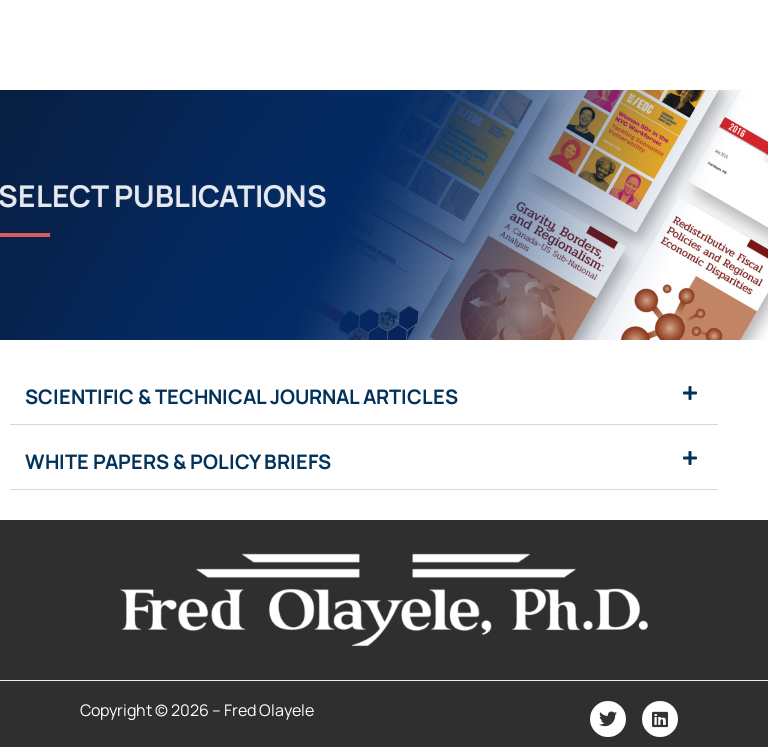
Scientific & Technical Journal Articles (241, 396)
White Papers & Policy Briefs (178, 461)
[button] (364, 397)
